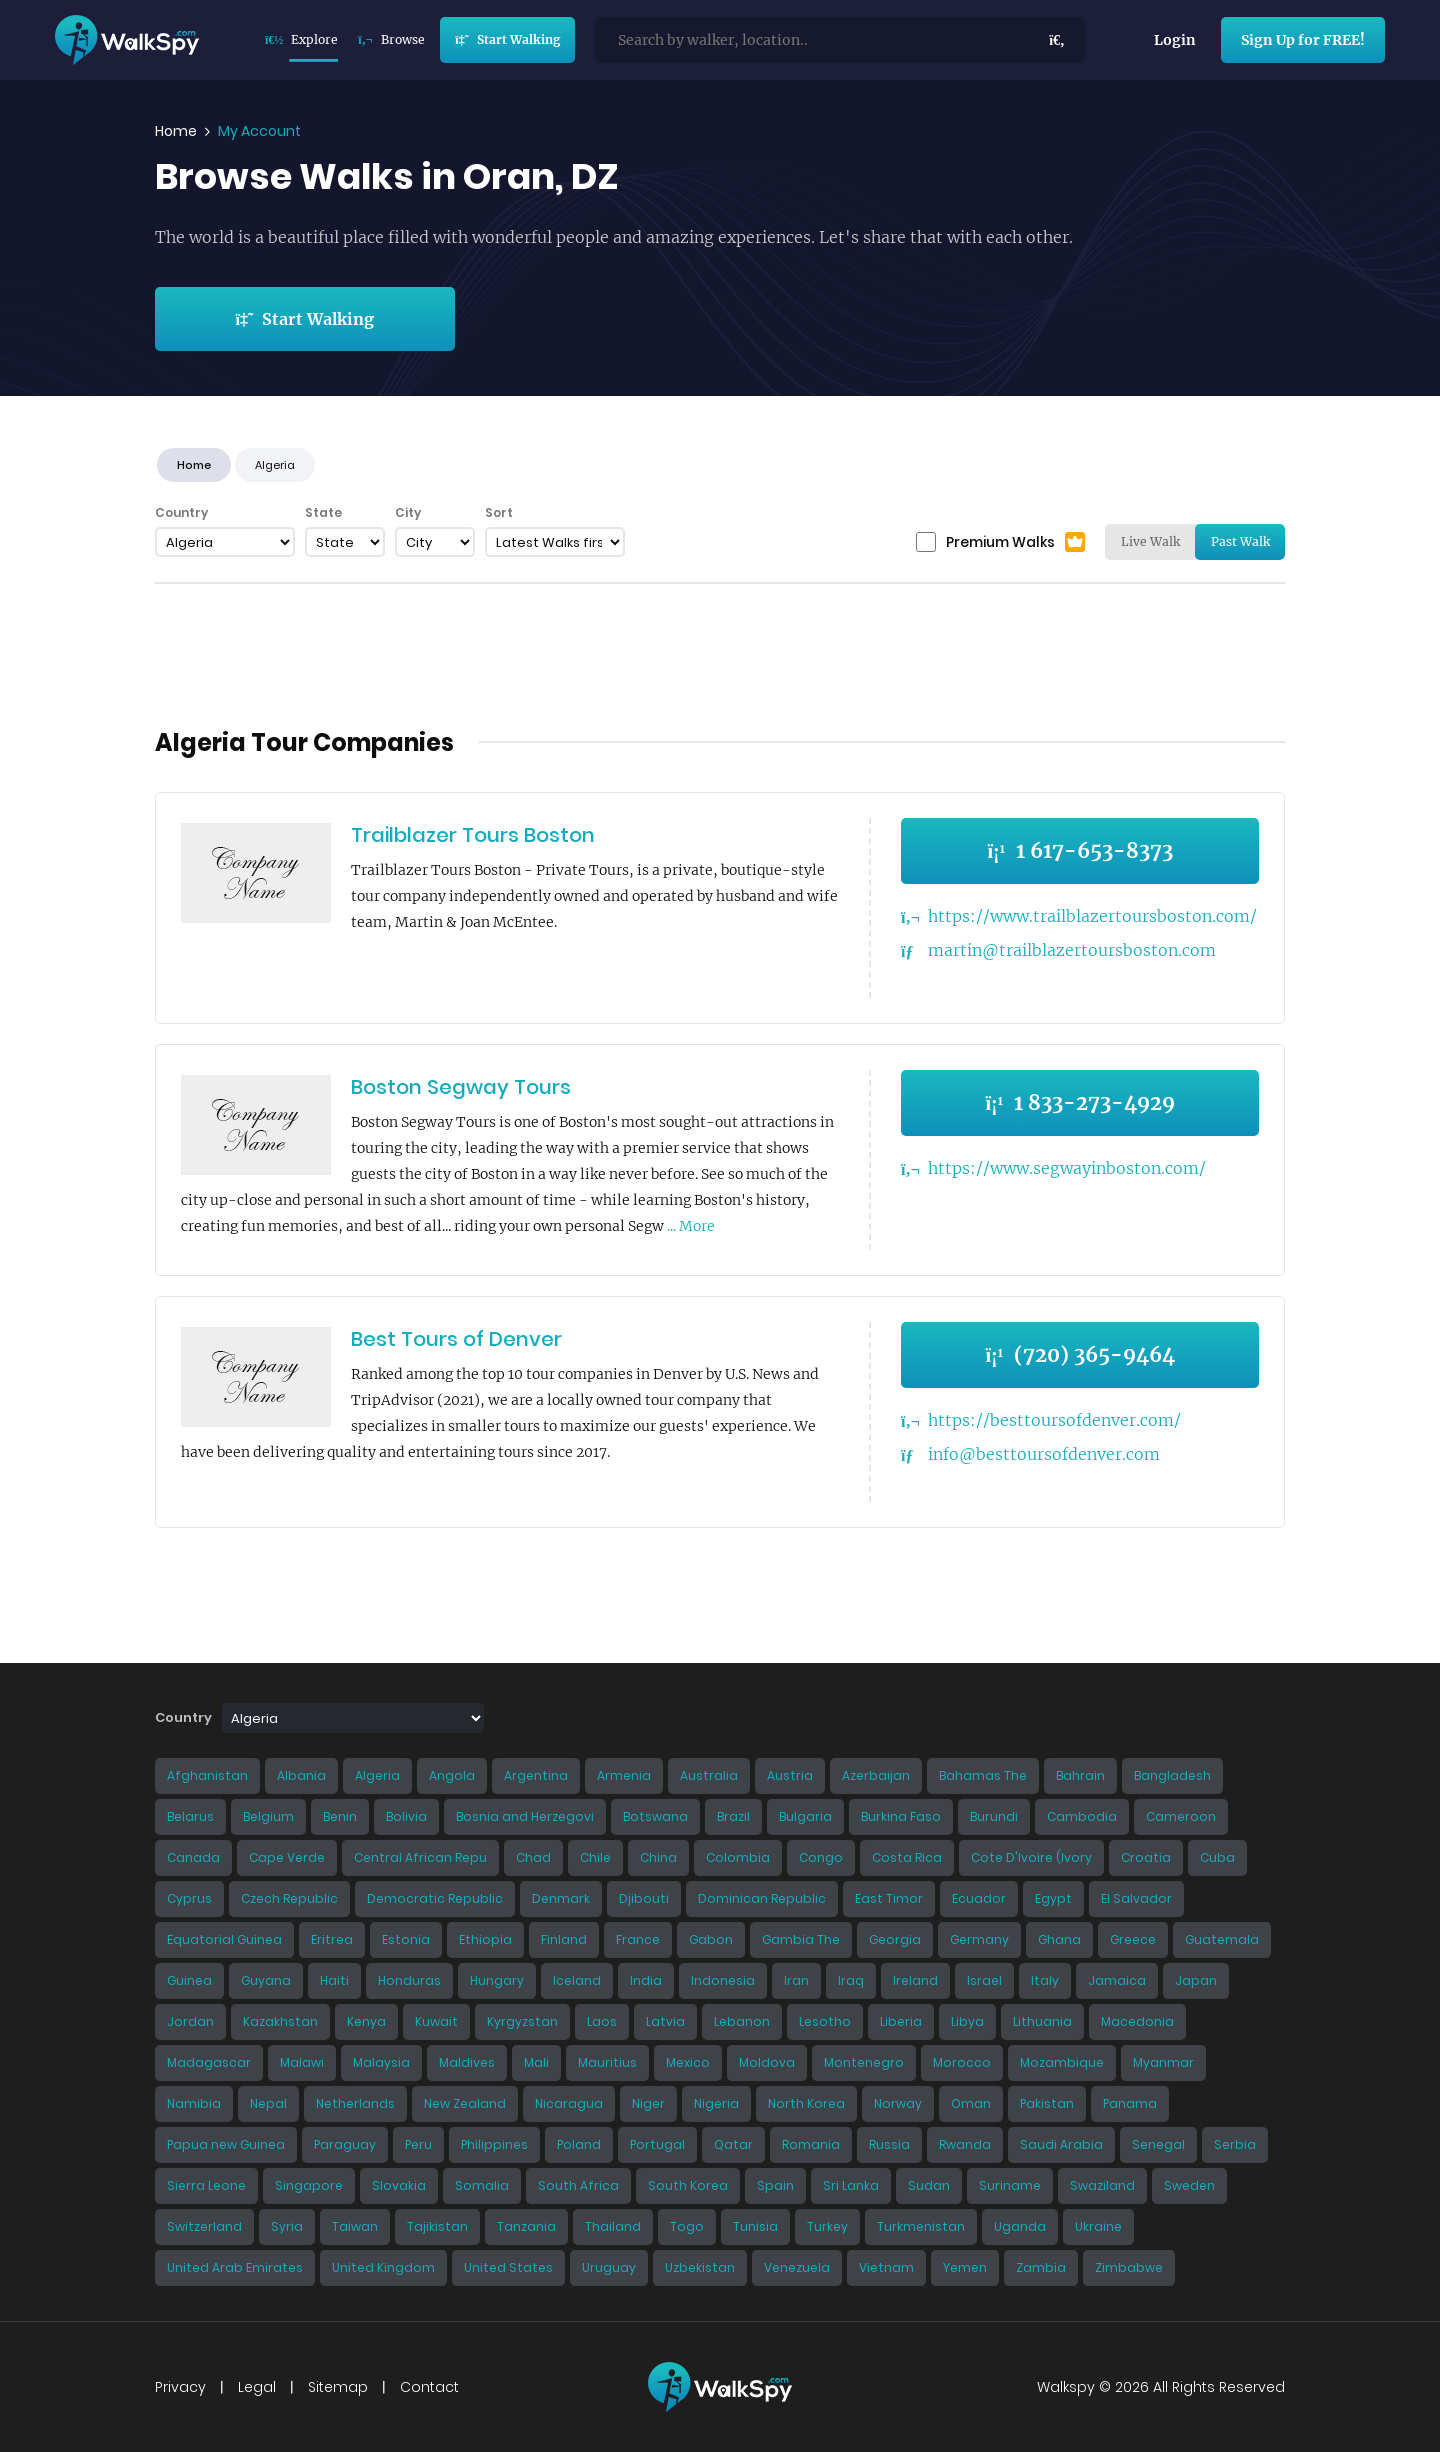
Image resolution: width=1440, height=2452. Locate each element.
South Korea (688, 2185)
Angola (452, 1775)
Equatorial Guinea (224, 1939)
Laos (602, 2021)
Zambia (1041, 2267)
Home (176, 131)
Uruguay (609, 2267)
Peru (418, 2144)
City (408, 512)
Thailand (613, 2226)
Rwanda (965, 2144)
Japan (1196, 1980)
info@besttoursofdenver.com (1044, 1454)
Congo (821, 1857)
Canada (193, 1857)
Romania (811, 2144)
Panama (1130, 2103)
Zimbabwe (1129, 2267)
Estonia (406, 1939)
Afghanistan (207, 1775)
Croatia (1146, 1857)
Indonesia (723, 1980)
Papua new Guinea (226, 2144)
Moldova (767, 2062)
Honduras (409, 1980)
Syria (287, 2226)
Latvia (665, 2021)
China (658, 1857)
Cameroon (1181, 1816)
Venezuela (797, 2267)
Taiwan (355, 2226)
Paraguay (345, 2144)
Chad (533, 1857)
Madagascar (209, 2062)
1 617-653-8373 (1079, 850)
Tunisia (755, 2226)
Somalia (482, 2185)
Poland (579, 2144)
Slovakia (399, 2185)
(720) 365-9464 (1079, 1354)
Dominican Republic (762, 1898)
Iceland (577, 1980)
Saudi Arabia (1061, 2144)
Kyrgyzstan (522, 2021)
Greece (1133, 1939)
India (646, 1980)
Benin (340, 1816)
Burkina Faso (901, 1816)
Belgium (268, 1816)
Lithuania (1042, 2021)
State (323, 512)
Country (181, 512)
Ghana (1059, 1939)
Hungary (497, 1980)
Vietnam (886, 2267)
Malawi (302, 2062)
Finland (564, 1939)
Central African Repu (420, 1857)
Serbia (1235, 2144)
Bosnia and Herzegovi (525, 1816)
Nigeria (716, 2103)
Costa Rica (907, 1857)
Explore (301, 39)
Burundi (994, 1816)
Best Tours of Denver (456, 1339)
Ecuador (979, 1898)
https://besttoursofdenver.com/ (1054, 1420)
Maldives (467, 2062)
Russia (889, 2144)
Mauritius (607, 2062)
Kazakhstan (280, 2021)
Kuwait (436, 2021)
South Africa (578, 2185)
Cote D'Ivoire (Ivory (1031, 1857)
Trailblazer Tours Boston (473, 835)
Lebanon (742, 2021)
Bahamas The (983, 1775)
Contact (429, 2387)
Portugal (657, 2144)
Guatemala (1222, 1939)
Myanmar (1163, 2062)
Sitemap (338, 2387)
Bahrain (1080, 1775)
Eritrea (332, 1939)
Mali (536, 2062)
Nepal (268, 2103)
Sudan (929, 2185)
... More (689, 1226)
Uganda (1020, 2226)
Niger (648, 2103)
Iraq (851, 1980)
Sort (499, 512)
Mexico (688, 2062)
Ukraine (1098, 2226)
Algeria (377, 1775)
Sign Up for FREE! (1303, 40)
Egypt (1053, 1898)
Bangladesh (1172, 1775)
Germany (979, 1939)
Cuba (1217, 1857)
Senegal (1158, 2144)
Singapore (309, 2185)
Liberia (901, 2021)
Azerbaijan (876, 1775)
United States (508, 2267)
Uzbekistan (700, 2267)
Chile (595, 1857)
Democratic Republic (435, 1898)
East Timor (889, 1898)
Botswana (655, 1816)
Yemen (965, 2267)
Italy (1045, 1980)
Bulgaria (805, 1816)
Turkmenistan (921, 2226)
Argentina (536, 1775)
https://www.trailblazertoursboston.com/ (1092, 916)
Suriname (1010, 2185)
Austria (790, 1775)
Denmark (561, 1898)
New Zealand (465, 2103)
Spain (775, 2185)
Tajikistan (437, 2226)
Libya (967, 2021)
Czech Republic (289, 1898)
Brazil (733, 1816)
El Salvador (1136, 1898)
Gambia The (801, 1939)
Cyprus (189, 1898)
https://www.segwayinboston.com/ (1067, 1168)
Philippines (494, 2144)
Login (1175, 40)
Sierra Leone (206, 2185)
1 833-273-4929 (1079, 1102)
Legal (257, 2387)
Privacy (180, 2387)
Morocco (962, 2062)
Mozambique (1062, 2062)
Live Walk (1150, 541)
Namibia (194, 2103)
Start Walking (507, 39)
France (638, 1939)
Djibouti (644, 1898)
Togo (687, 2226)
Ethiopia (485, 1939)
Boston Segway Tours (461, 1087)
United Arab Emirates (235, 2267)
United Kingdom (383, 2267)
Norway (898, 2103)
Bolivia (406, 1816)
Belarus (190, 1816)
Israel (984, 1980)
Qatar (733, 2144)
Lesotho (825, 2021)
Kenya (366, 2021)
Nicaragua (569, 2103)
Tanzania (526, 2226)
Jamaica (1117, 1980)
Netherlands (355, 2103)
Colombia (738, 1857)
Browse (391, 39)
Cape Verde (287, 1857)
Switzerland (204, 2226)
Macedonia (1137, 2021)
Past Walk (1240, 541)
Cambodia (1082, 1816)
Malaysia (381, 2062)
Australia (709, 1775)
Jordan (190, 2021)
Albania (301, 1775)
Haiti (334, 1980)
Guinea (189, 1980)
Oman (971, 2103)
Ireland (915, 1980)
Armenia (624, 1775)
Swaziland (1102, 2185)
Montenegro (864, 2062)
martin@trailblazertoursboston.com (1072, 950)
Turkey (827, 2226)
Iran (796, 1980)
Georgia (895, 1939)
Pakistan (1047, 2103)
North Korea (806, 2103)
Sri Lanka (851, 2185)
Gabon (711, 1939)
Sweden (1189, 2185)
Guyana (266, 1980)
